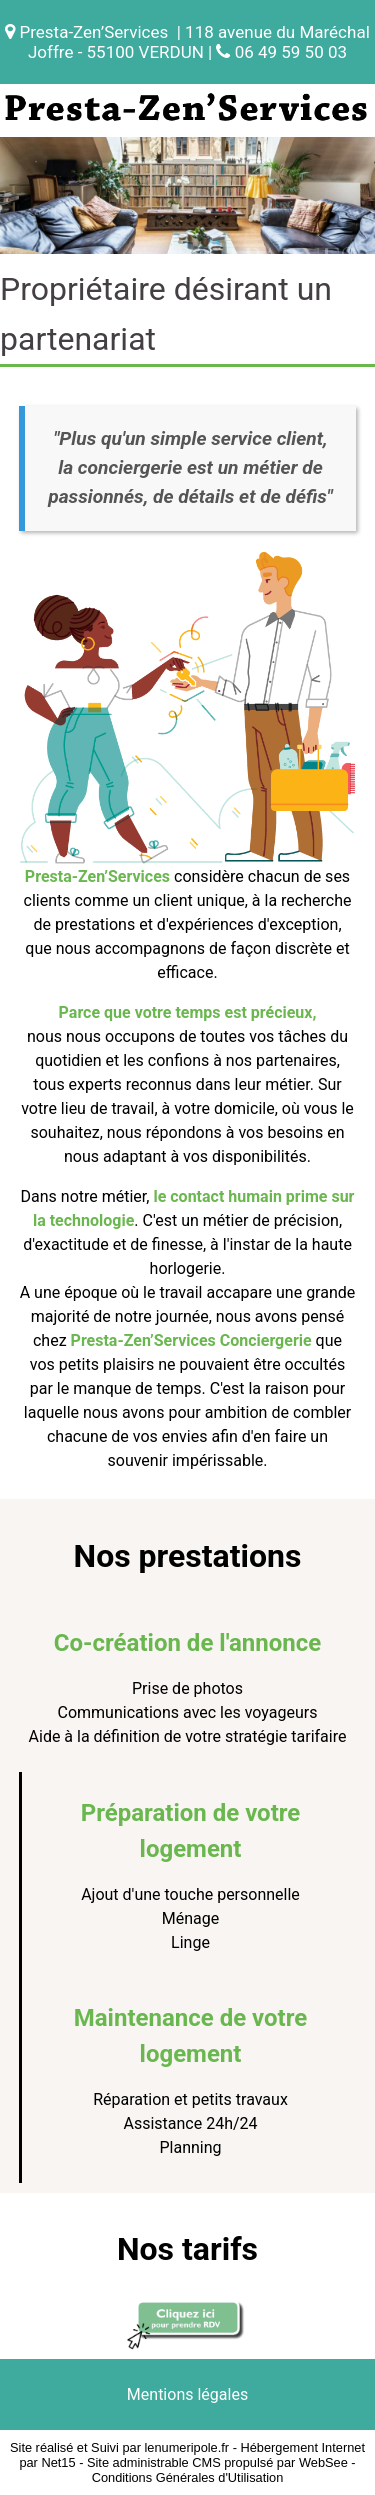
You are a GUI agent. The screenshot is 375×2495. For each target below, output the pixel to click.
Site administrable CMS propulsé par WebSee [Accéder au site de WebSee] (217, 2462)
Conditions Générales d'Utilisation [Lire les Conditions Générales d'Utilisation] (188, 2477)
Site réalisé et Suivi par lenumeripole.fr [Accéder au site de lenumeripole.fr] (119, 2447)
